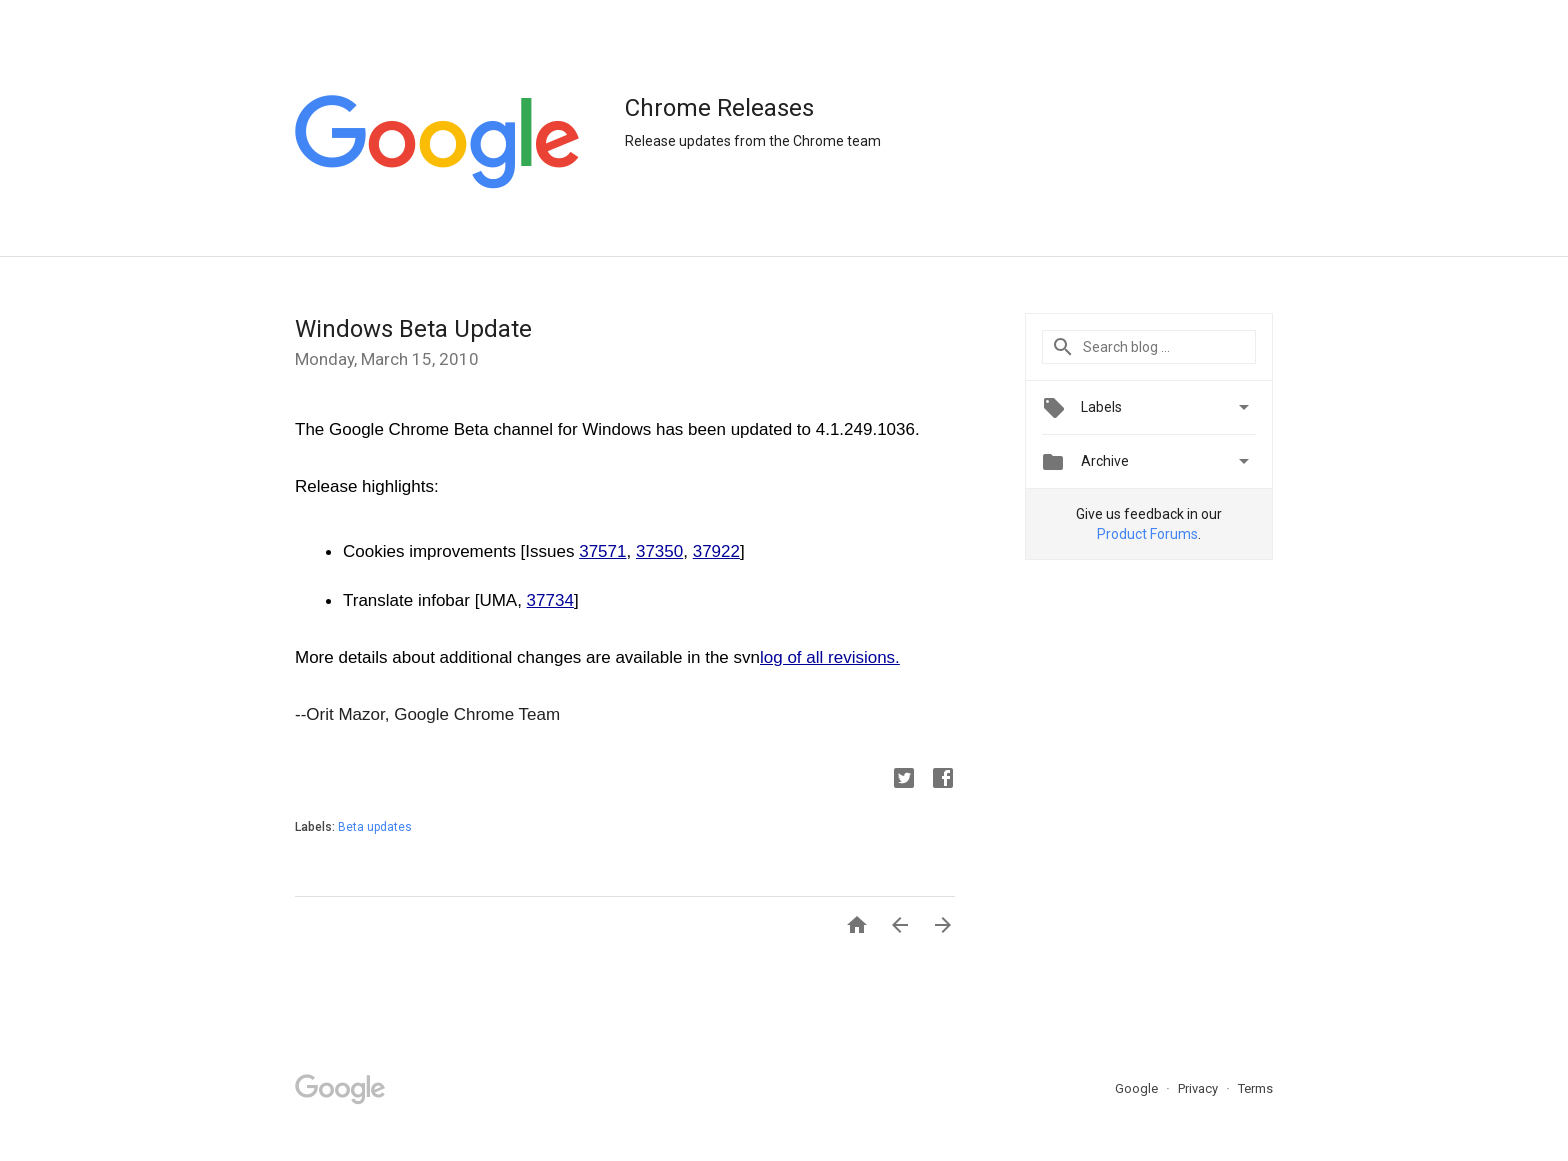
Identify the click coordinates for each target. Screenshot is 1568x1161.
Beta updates (375, 827)
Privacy (1199, 1088)
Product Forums (1147, 534)
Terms (1255, 1088)
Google (1138, 1088)
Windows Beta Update (413, 329)
